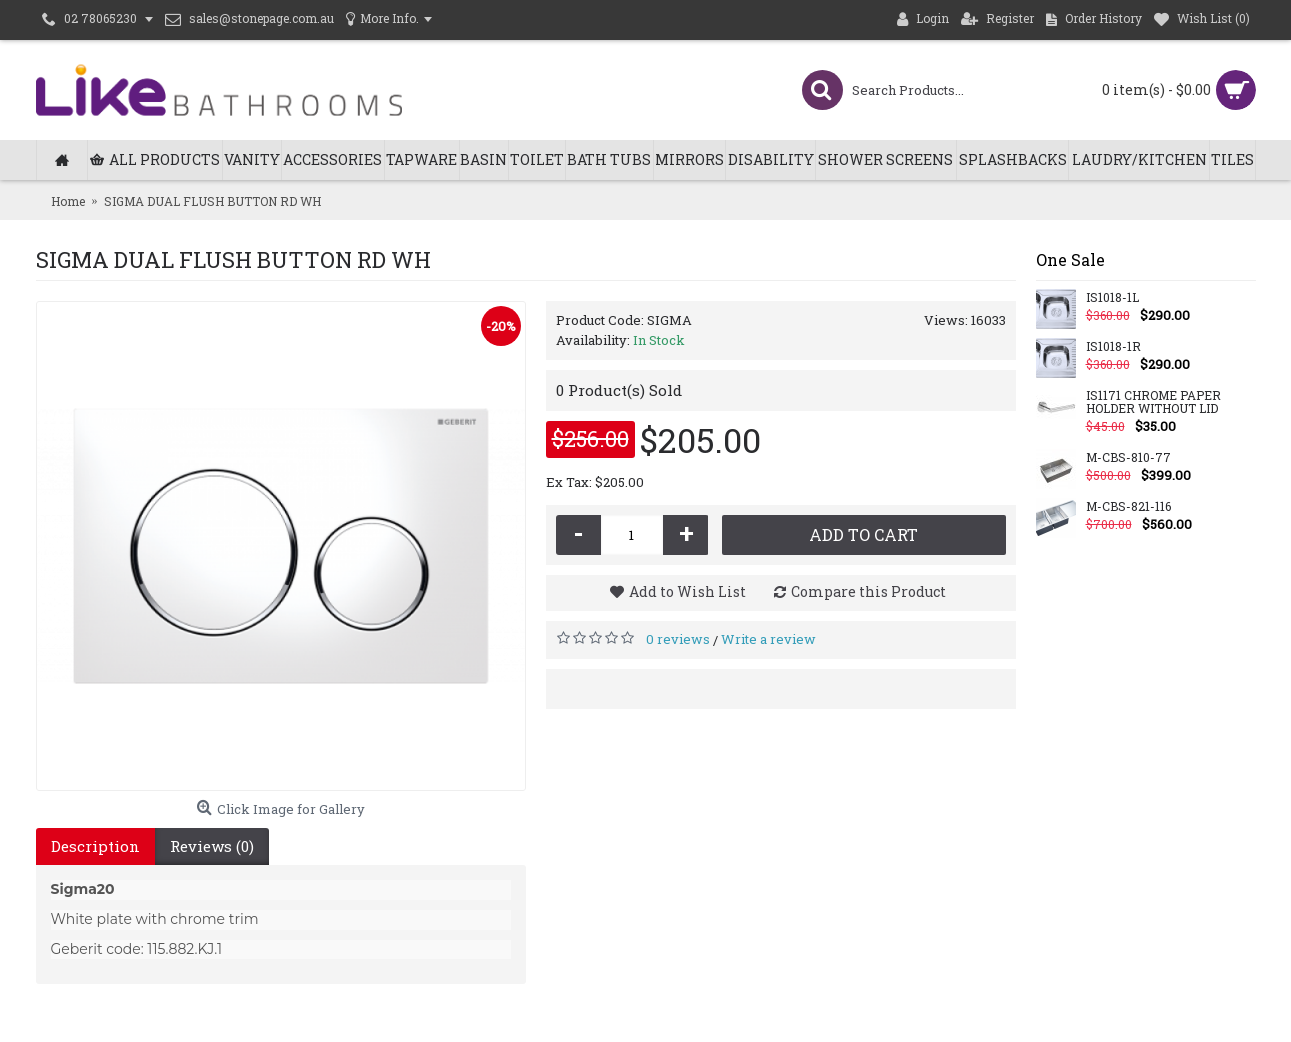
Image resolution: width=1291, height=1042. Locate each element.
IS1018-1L (1112, 298)
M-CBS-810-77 (1128, 458)
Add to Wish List (687, 591)
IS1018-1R (1113, 347)
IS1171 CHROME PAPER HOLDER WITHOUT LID (1153, 402)
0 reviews (678, 639)
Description (95, 846)
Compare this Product (868, 591)
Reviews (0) (212, 846)
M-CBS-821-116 (1128, 507)
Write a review (768, 639)
